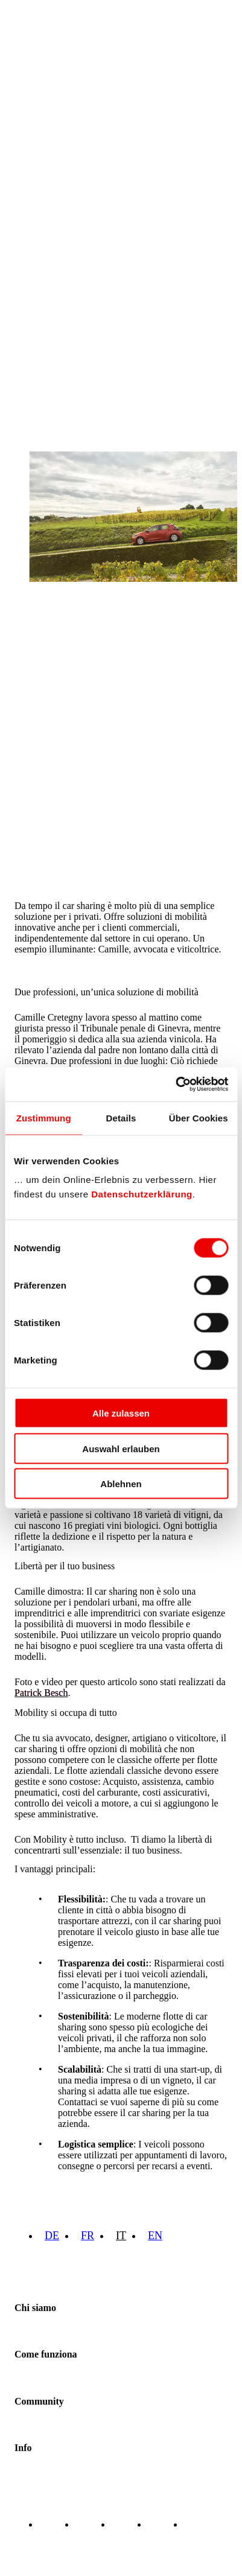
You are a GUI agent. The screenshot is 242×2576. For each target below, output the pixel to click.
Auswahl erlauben (120, 1448)
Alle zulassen (121, 1413)
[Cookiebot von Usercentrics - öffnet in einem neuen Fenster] (175, 1084)
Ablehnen (120, 1484)
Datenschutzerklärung (142, 1194)
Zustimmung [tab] (43, 1117)
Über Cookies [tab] (198, 1117)
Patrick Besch (41, 1693)
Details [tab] (121, 1117)
